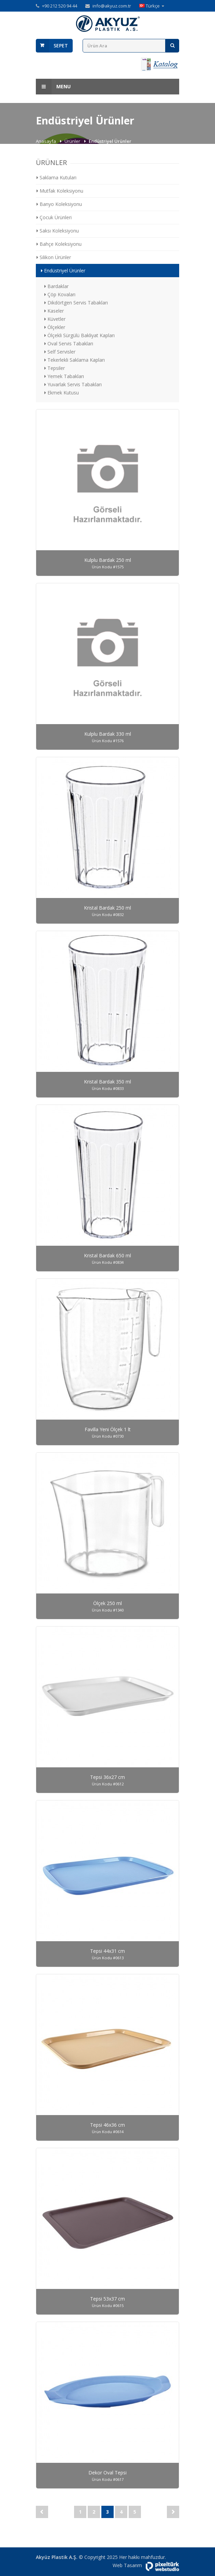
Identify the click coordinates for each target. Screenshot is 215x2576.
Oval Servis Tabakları (68, 343)
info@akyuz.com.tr (111, 6)
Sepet (61, 45)
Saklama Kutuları (56, 177)
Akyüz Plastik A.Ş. (56, 2557)
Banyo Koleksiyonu (59, 204)
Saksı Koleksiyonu (58, 230)
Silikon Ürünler (54, 257)
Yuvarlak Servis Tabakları (73, 384)
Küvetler (55, 319)
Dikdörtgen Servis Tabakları (76, 302)
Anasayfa (46, 141)
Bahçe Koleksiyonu (59, 244)
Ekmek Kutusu (61, 392)
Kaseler (54, 311)
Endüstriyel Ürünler (63, 270)
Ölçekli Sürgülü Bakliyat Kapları (79, 335)
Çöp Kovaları (59, 294)
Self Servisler (59, 351)
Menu (53, 86)
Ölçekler (54, 327)
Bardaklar (56, 286)
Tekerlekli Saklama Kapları (74, 360)
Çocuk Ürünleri (54, 217)
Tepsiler (54, 368)
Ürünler (72, 141)
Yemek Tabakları (64, 376)
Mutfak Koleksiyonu (60, 191)
